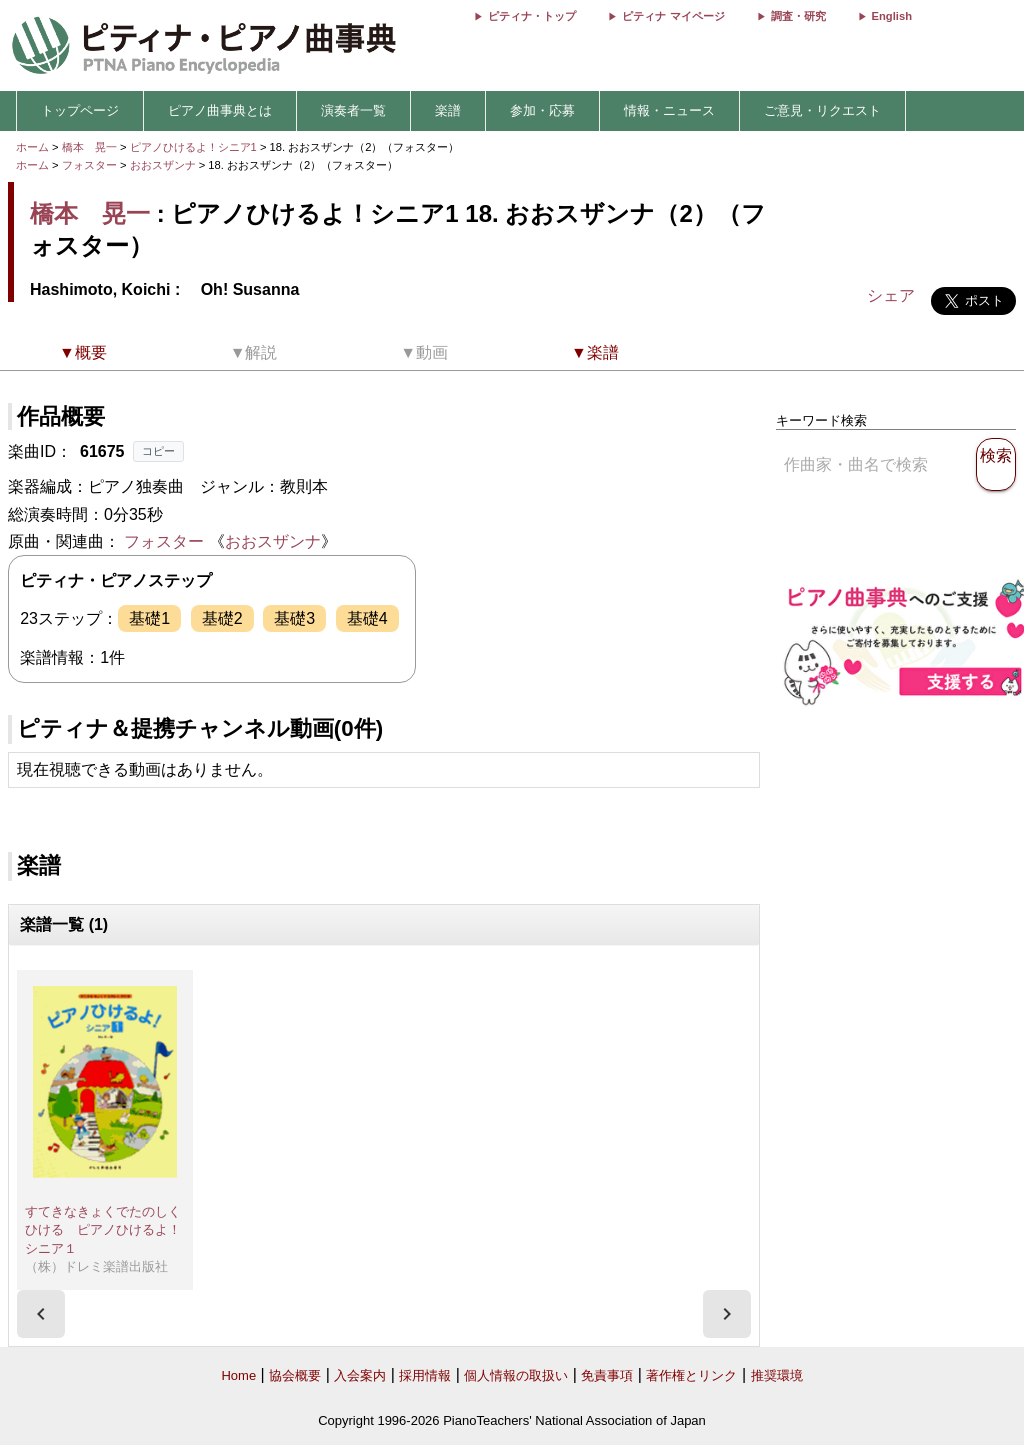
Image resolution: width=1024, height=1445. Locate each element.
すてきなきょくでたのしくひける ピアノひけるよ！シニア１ (103, 1230)
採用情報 (425, 1375)
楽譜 (448, 110)
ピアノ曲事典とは (220, 110)
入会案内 (360, 1375)
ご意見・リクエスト (822, 110)
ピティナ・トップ (532, 16)
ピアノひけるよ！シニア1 (195, 147)
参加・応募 (542, 110)
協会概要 (295, 1375)
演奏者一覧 (353, 110)
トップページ (80, 110)
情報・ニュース (669, 110)
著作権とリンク (691, 1375)
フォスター (89, 165)
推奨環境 (777, 1375)
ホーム (32, 147)
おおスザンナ (164, 165)
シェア (891, 295)
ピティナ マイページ (673, 16)
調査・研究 (798, 16)
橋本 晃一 (89, 147)
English (892, 16)
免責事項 (607, 1375)
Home (238, 1375)
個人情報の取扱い (516, 1375)
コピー (158, 451)
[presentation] (41, 1314)
